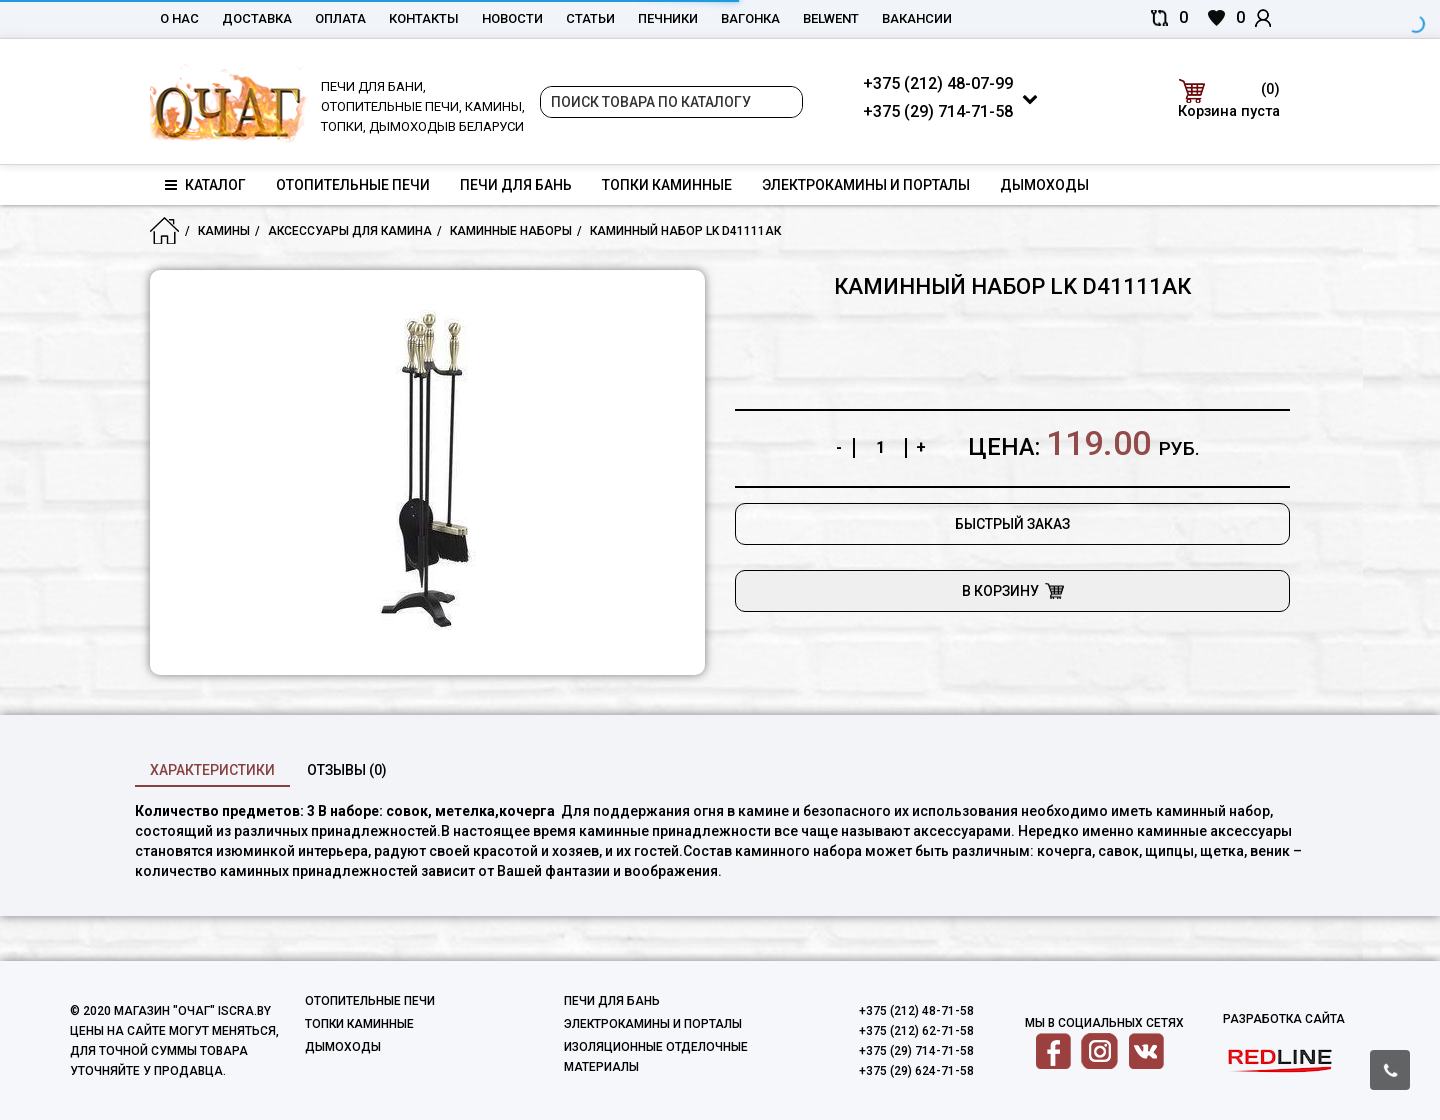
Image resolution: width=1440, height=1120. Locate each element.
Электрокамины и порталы (866, 185)
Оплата (340, 18)
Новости (512, 18)
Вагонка (750, 18)
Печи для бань (516, 185)
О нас (179, 18)
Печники (668, 18)
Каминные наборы (511, 231)
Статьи (590, 18)
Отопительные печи (353, 185)
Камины (224, 231)
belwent (831, 18)
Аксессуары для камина (350, 231)
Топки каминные (667, 185)
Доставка (257, 18)
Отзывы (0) (347, 770)
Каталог (205, 185)
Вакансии (917, 18)
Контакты (424, 18)
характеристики (212, 770)
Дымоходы (1044, 185)
